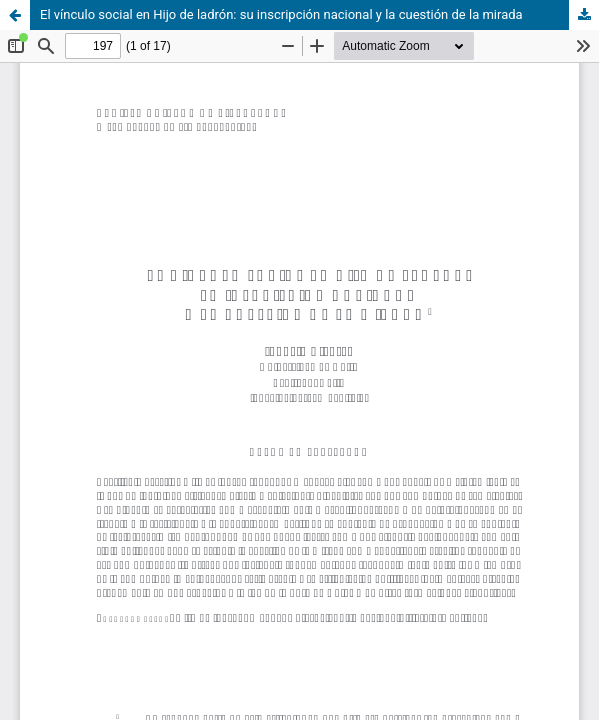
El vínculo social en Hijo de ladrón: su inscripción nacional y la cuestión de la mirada (281, 14)
